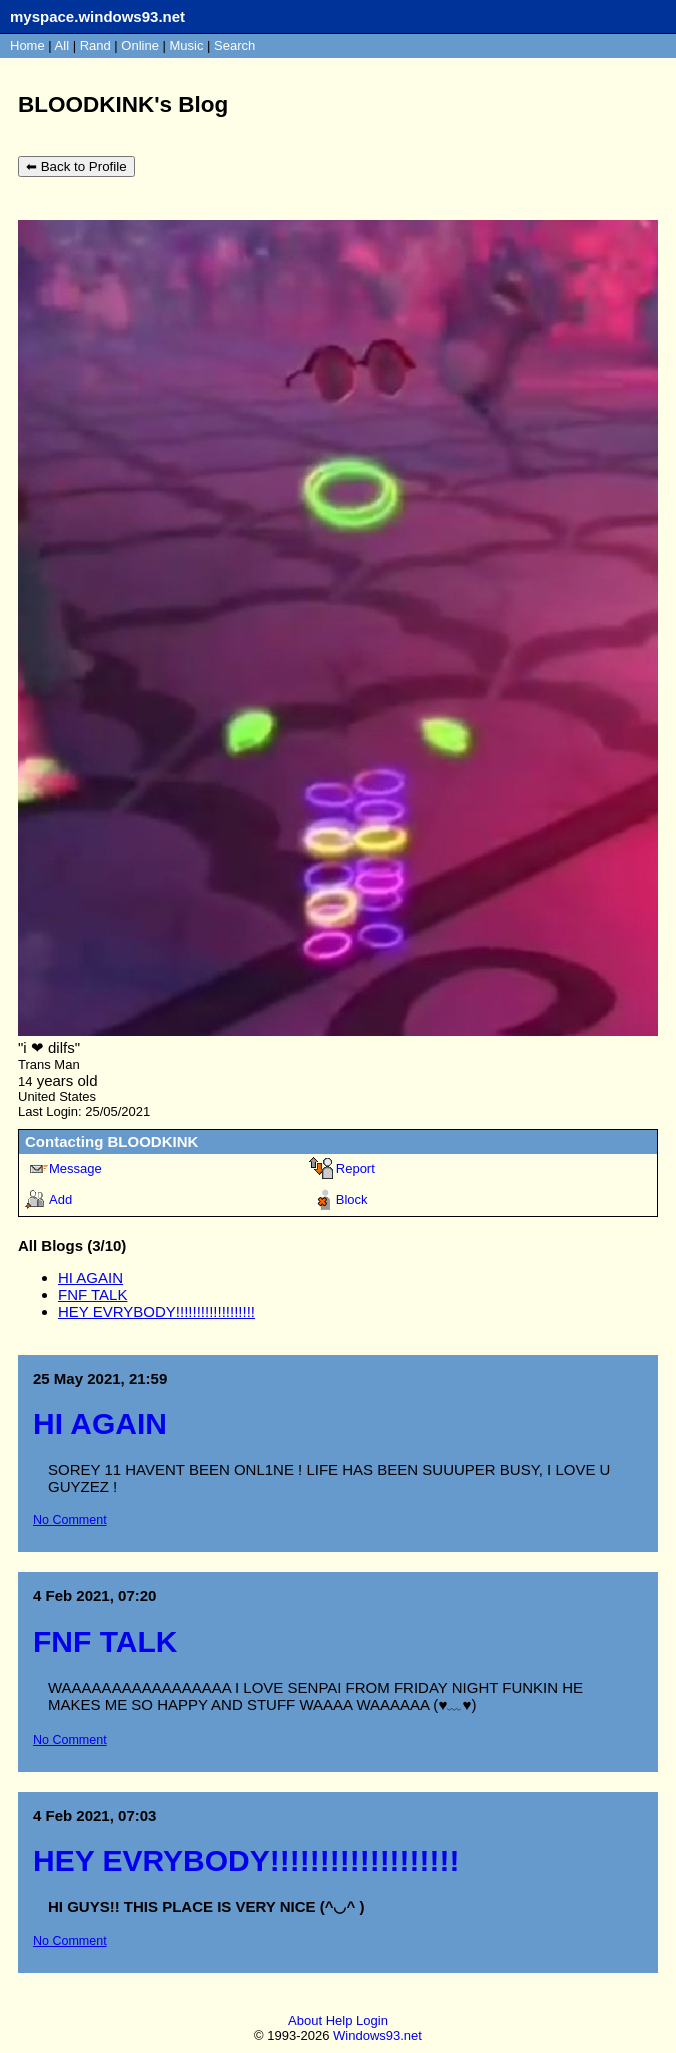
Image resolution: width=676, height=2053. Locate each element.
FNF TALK (92, 1294)
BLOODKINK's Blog (123, 104)
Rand (95, 45)
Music (187, 45)
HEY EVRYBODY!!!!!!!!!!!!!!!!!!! (156, 1311)
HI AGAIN (90, 1277)
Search (234, 45)
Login (372, 2022)
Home (27, 45)
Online (140, 45)
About (305, 2022)
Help (339, 2022)
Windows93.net (377, 2037)
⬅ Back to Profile (76, 166)
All (64, 45)
